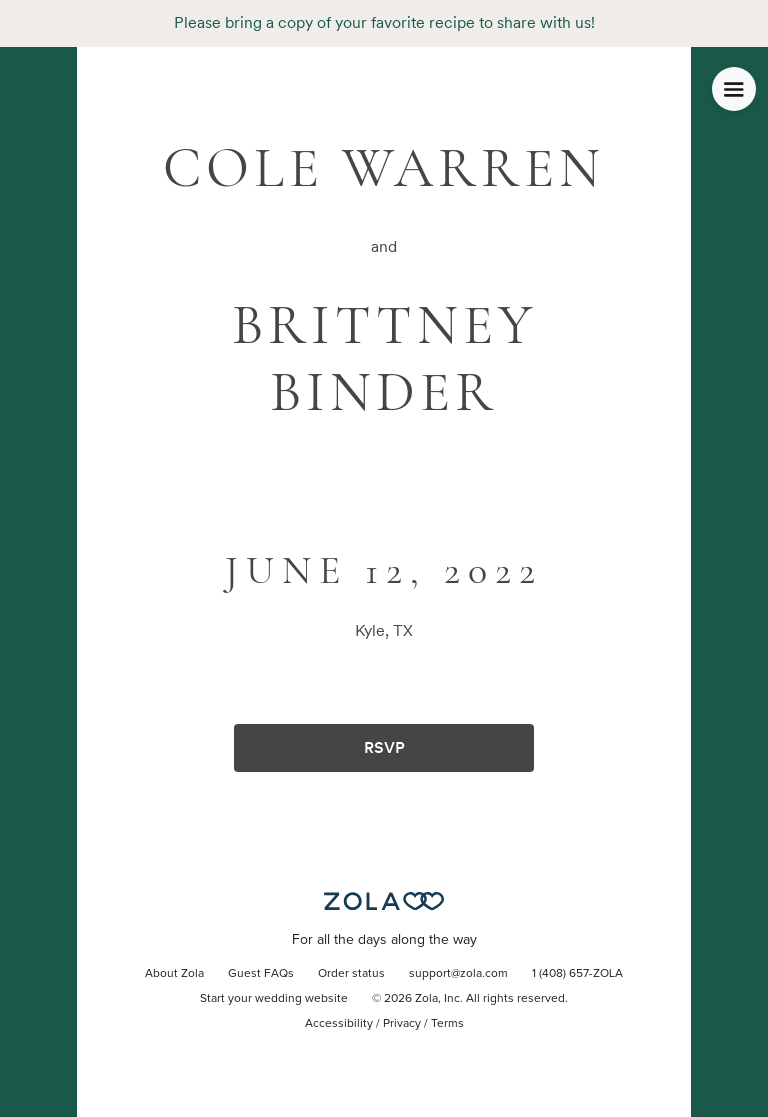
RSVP (384, 747)
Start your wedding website (274, 999)
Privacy (402, 1024)
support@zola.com (458, 974)
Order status (351, 974)
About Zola (174, 974)
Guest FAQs (261, 974)
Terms (447, 1024)
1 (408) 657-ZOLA (577, 974)
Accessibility (339, 1024)
